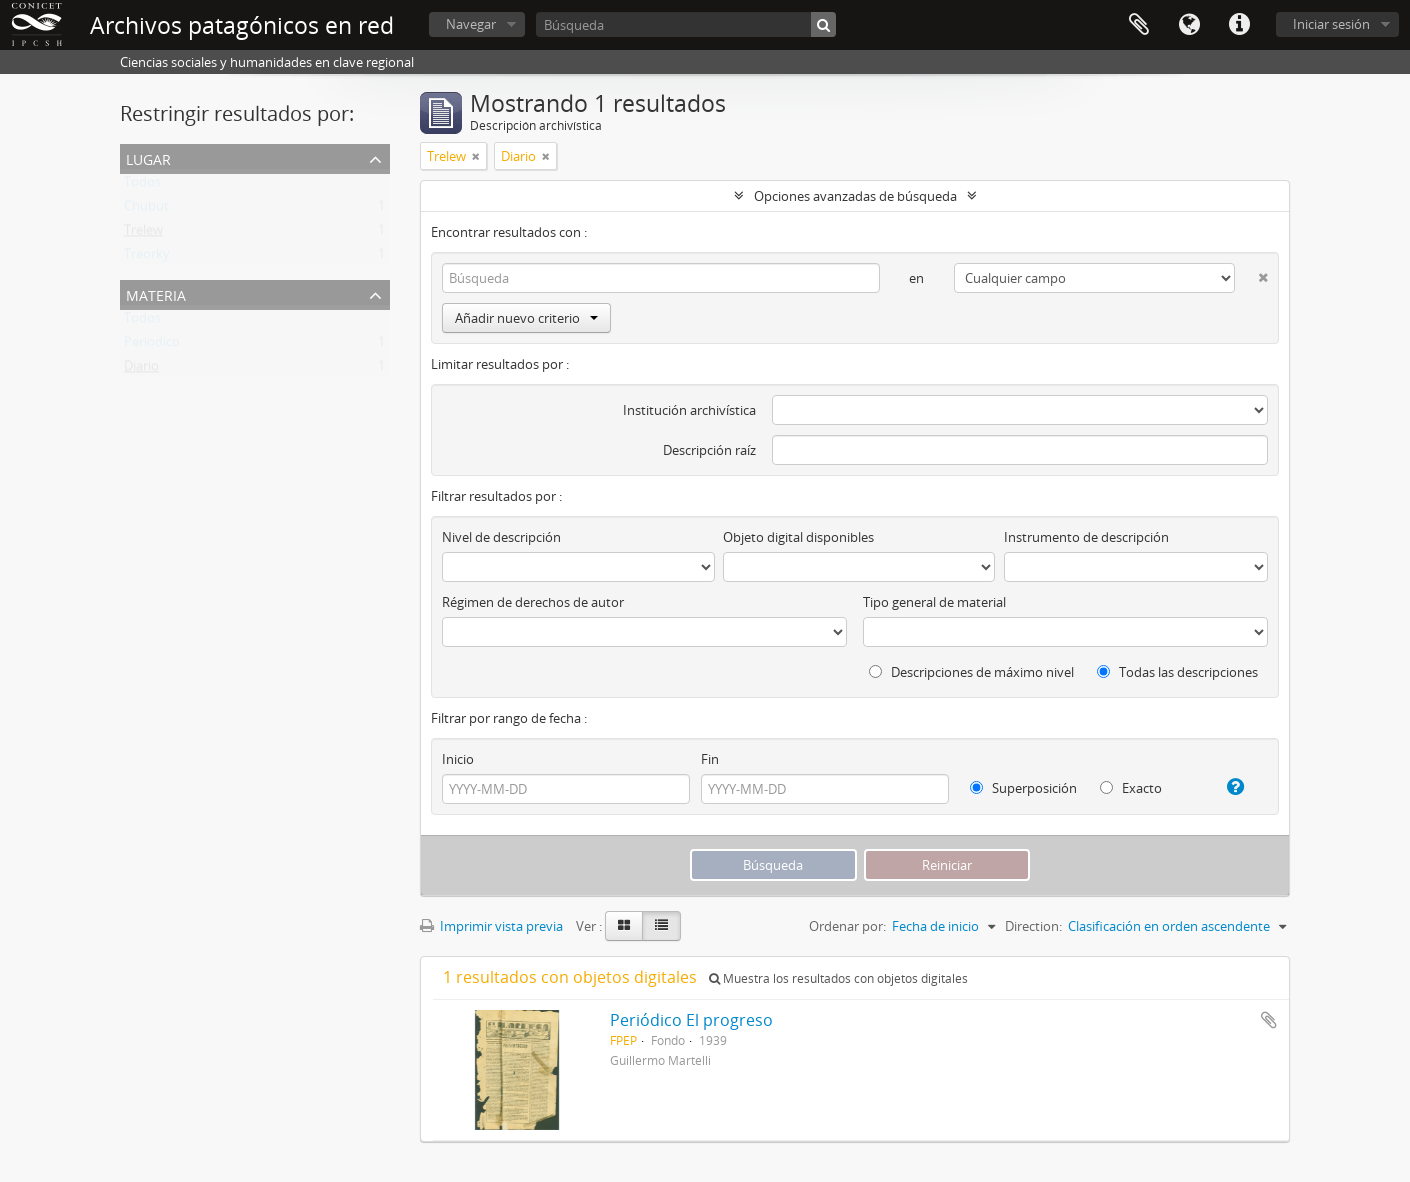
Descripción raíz (709, 450)
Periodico (152, 346)
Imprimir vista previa (491, 926)
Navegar (471, 24)
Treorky (147, 258)
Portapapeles (1139, 25)
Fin (710, 759)
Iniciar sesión (1331, 24)
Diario (141, 370)
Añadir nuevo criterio (526, 318)
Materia (156, 293)
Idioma (1189, 25)
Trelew (143, 234)
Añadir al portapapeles (1269, 1020)
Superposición (1023, 788)
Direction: (1033, 926)
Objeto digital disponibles (798, 537)
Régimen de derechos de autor (533, 602)
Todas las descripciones (1177, 672)
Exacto (1131, 788)
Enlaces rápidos (1239, 25)
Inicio (458, 759)
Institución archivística (689, 410)
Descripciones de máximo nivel (971, 672)
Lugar (148, 157)
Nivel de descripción (501, 537)
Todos (142, 186)
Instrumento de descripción (1086, 537)
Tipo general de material (934, 602)
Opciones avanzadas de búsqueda (855, 196)
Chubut (146, 210)
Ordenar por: (847, 926)
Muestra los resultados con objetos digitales (838, 978)
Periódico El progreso (691, 1020)
